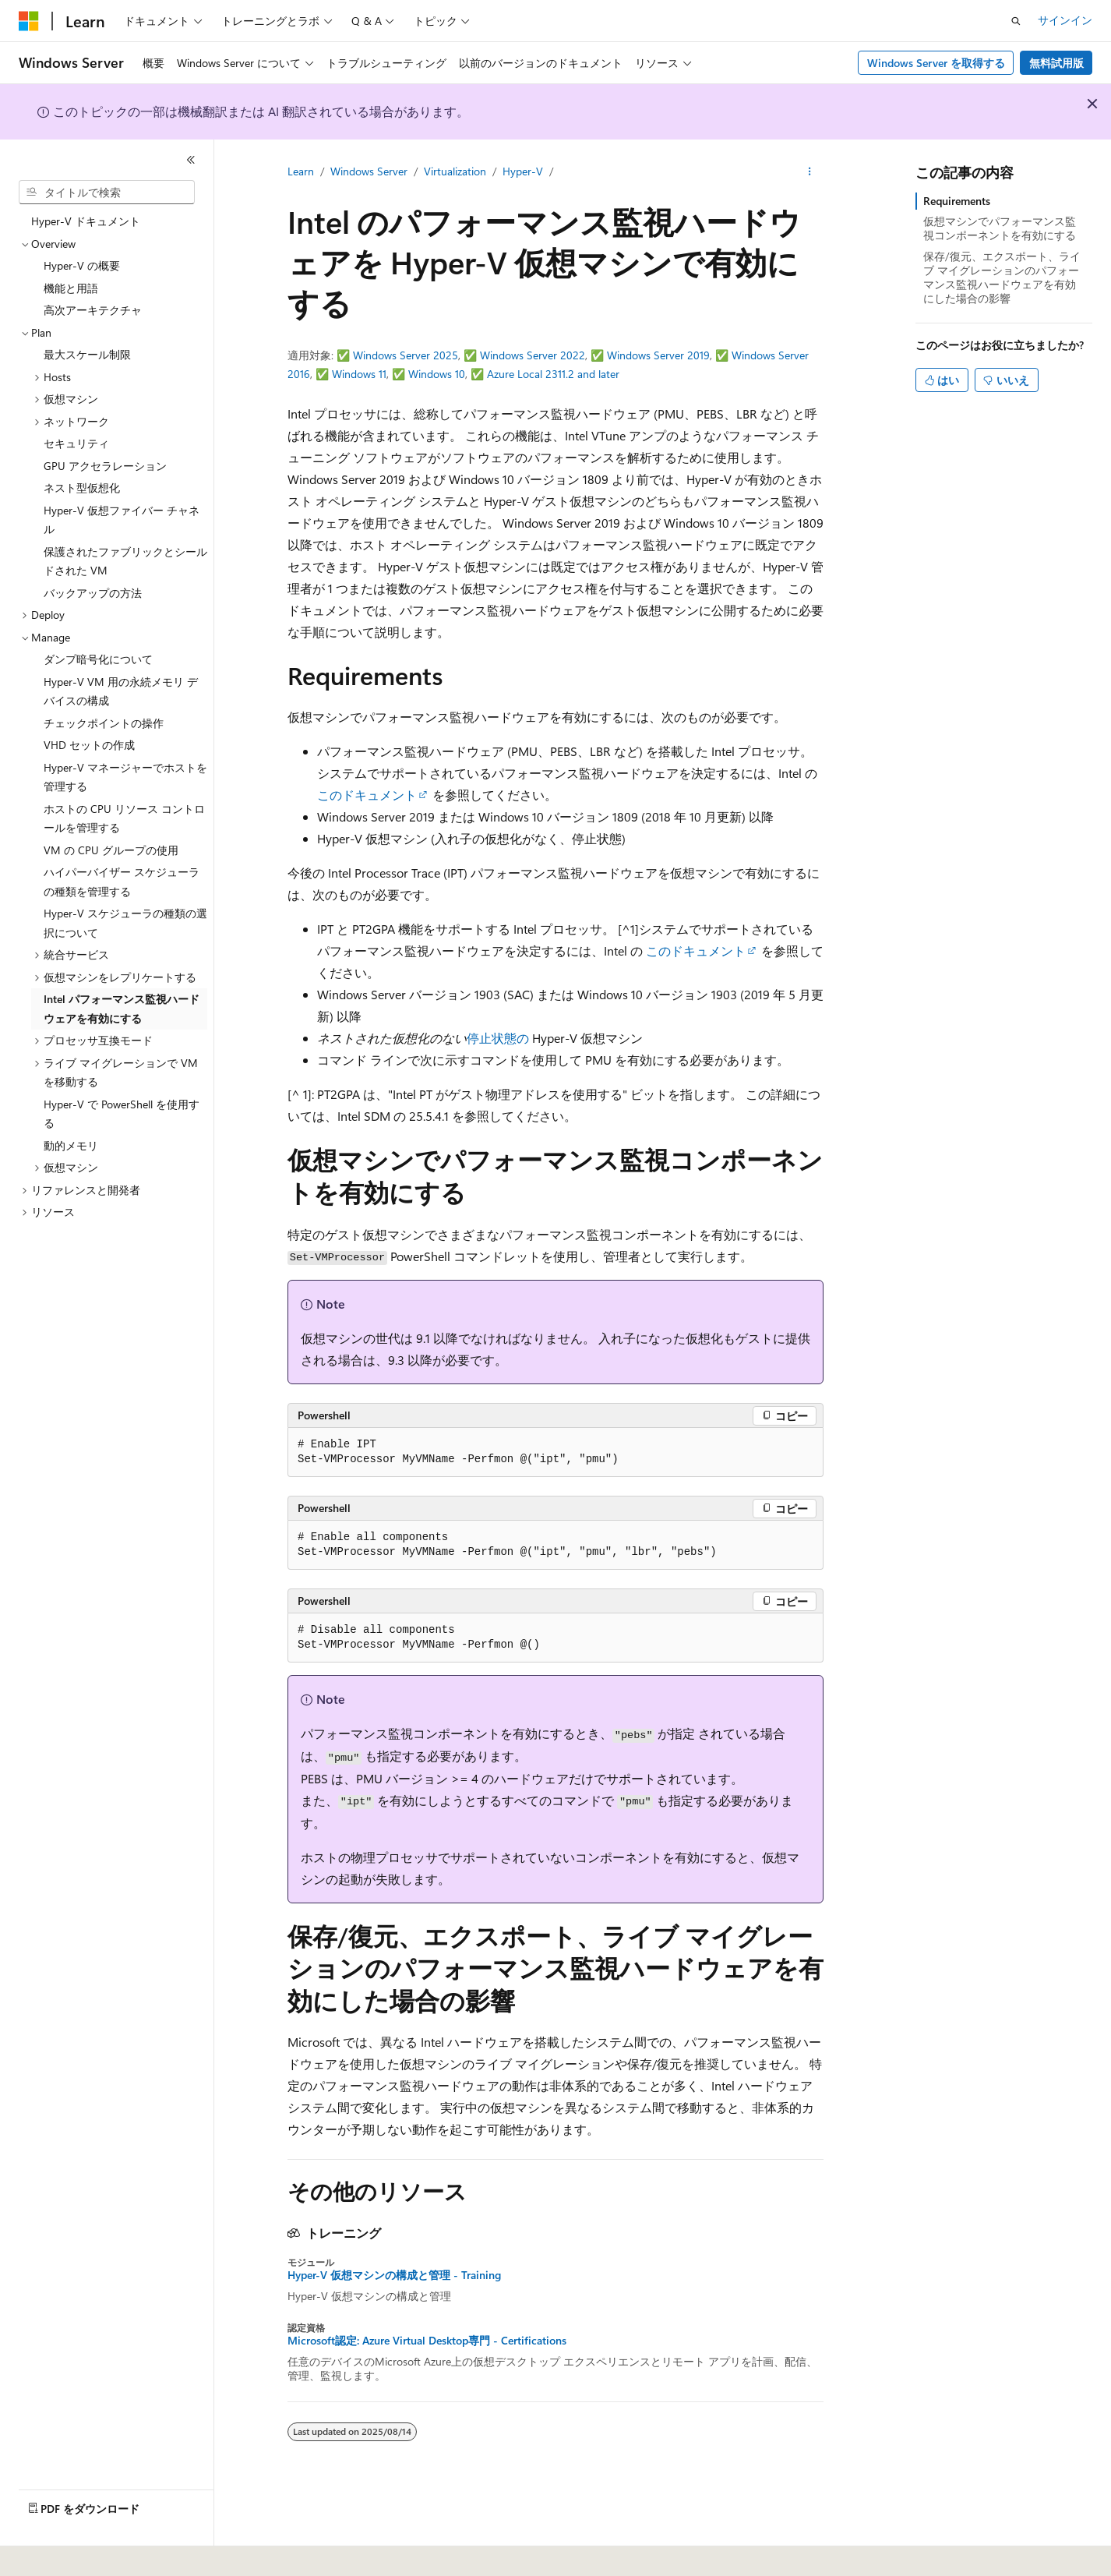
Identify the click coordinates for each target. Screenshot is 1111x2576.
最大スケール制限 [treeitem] (87, 354)
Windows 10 (436, 373)
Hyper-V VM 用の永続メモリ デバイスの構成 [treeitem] (121, 691)
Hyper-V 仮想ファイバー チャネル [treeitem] (121, 520)
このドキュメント (367, 794)
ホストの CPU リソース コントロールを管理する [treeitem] (124, 818)
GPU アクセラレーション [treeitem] (105, 465)
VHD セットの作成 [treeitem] (89, 744)
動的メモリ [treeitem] (71, 1145)
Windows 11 (359, 373)
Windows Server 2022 (532, 355)
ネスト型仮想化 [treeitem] (82, 487)
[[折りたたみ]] (191, 160)
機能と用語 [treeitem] (71, 288)
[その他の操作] (810, 172)
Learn (300, 171)
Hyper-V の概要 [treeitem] (82, 265)
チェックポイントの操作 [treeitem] (104, 723)
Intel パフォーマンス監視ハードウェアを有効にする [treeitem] (121, 1008)
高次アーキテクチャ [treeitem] (93, 309)
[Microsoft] (29, 21)
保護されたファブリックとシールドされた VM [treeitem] (125, 561)
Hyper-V (523, 171)
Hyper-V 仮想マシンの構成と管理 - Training (394, 2275)
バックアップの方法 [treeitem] (93, 592)
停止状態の (498, 1038)
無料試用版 (1056, 62)
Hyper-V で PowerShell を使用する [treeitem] (121, 1114)
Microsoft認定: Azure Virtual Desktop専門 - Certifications (426, 2341)
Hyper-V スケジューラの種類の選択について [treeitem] (125, 923)
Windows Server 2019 (658, 355)
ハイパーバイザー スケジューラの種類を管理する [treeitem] (121, 881)
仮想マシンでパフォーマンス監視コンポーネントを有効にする (999, 228)
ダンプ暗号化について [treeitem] (98, 659)
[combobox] (107, 192)
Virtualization (455, 171)
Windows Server (368, 171)
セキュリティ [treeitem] (76, 443)
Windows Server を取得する (936, 62)
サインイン (1065, 19)
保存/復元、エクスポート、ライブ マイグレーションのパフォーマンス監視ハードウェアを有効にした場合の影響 (1002, 277)
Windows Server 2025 (405, 355)
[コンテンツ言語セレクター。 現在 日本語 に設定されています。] (51, 2553)
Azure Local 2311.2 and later (553, 373)
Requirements (956, 200)
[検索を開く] (1016, 21)
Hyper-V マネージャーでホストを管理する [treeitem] (125, 777)
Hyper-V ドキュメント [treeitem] (85, 221)
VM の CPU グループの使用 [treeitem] (111, 850)
